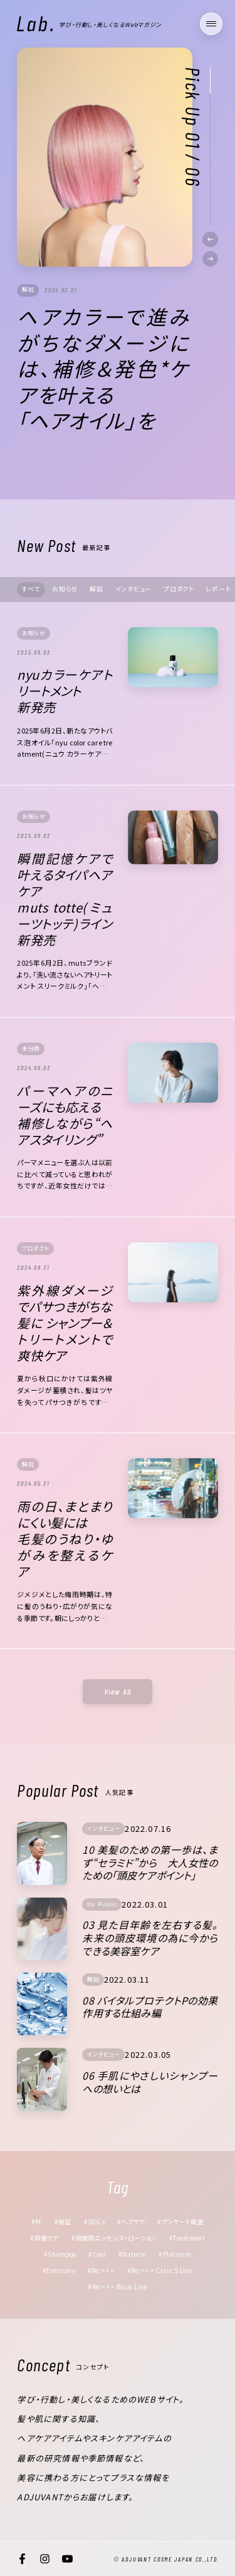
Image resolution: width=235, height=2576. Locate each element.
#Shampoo (60, 2254)
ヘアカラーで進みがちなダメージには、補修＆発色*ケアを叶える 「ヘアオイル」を (103, 369)
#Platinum (175, 2254)
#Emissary (59, 2270)
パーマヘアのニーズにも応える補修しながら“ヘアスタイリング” (64, 1115)
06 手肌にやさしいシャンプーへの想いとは (149, 2082)
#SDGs (94, 2221)
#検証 (63, 2221)
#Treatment (187, 2237)
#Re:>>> (101, 2270)
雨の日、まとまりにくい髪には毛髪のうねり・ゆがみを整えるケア (64, 1539)
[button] (210, 239)
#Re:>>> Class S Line (159, 2270)
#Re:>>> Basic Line (117, 2286)
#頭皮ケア (44, 2237)
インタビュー (133, 588)
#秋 (36, 2221)
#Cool (97, 2254)
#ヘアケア (131, 2221)
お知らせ (65, 588)
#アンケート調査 (180, 2221)
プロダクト (179, 588)
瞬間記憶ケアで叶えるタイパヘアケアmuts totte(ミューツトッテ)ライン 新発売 (64, 899)
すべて (31, 588)
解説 (28, 289)
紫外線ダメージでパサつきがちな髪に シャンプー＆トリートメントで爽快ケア (64, 1323)
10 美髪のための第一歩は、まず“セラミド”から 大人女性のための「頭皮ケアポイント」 (149, 1862)
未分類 (31, 1049)
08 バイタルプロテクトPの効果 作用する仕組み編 (150, 2007)
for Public (102, 1904)
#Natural (132, 2254)
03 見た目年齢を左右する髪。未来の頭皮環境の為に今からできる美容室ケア (149, 1937)
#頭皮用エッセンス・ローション (114, 2237)
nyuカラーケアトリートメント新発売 (64, 691)
